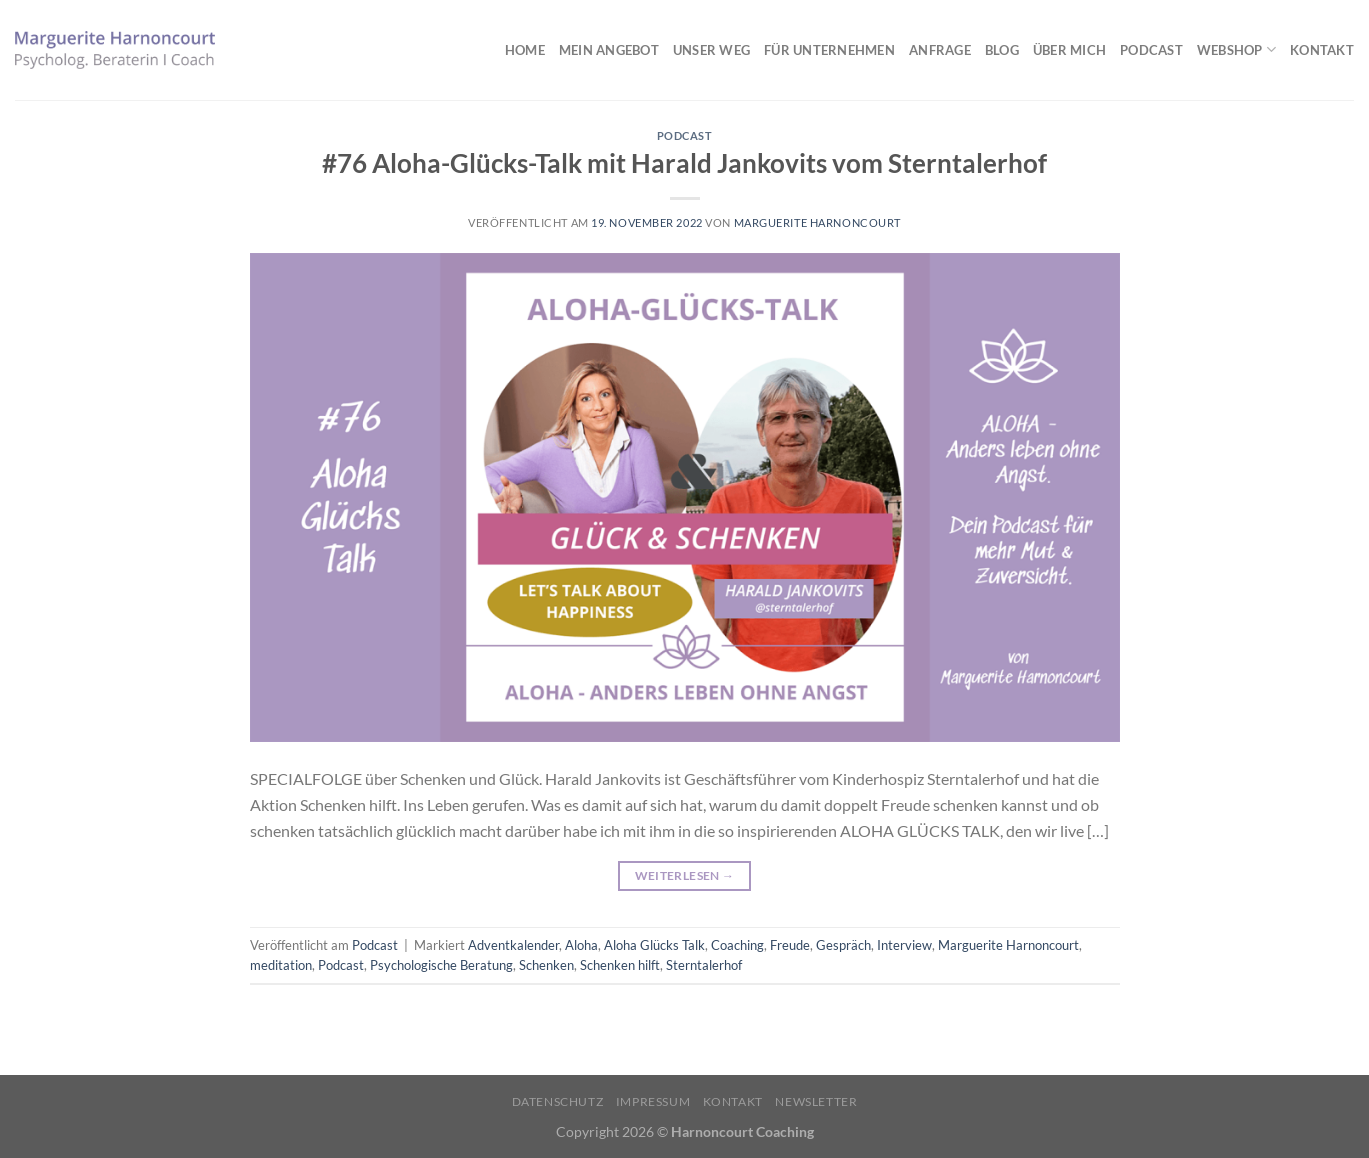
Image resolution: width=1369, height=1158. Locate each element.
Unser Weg (711, 50)
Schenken (546, 965)
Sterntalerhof (704, 965)
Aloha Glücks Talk (654, 945)
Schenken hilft (620, 965)
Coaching (737, 945)
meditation (281, 965)
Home (525, 50)
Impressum (653, 1101)
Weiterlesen (685, 875)
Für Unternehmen (829, 50)
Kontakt (1322, 50)
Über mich (1069, 50)
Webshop (1236, 49)
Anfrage (940, 50)
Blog (1002, 50)
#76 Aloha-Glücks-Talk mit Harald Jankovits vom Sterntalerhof (684, 163)
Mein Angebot (609, 50)
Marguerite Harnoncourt (817, 222)
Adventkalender (513, 945)
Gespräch (843, 945)
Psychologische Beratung (441, 965)
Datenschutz (558, 1101)
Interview (904, 945)
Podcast (1151, 50)
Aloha (581, 945)
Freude (790, 945)
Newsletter (816, 1101)
